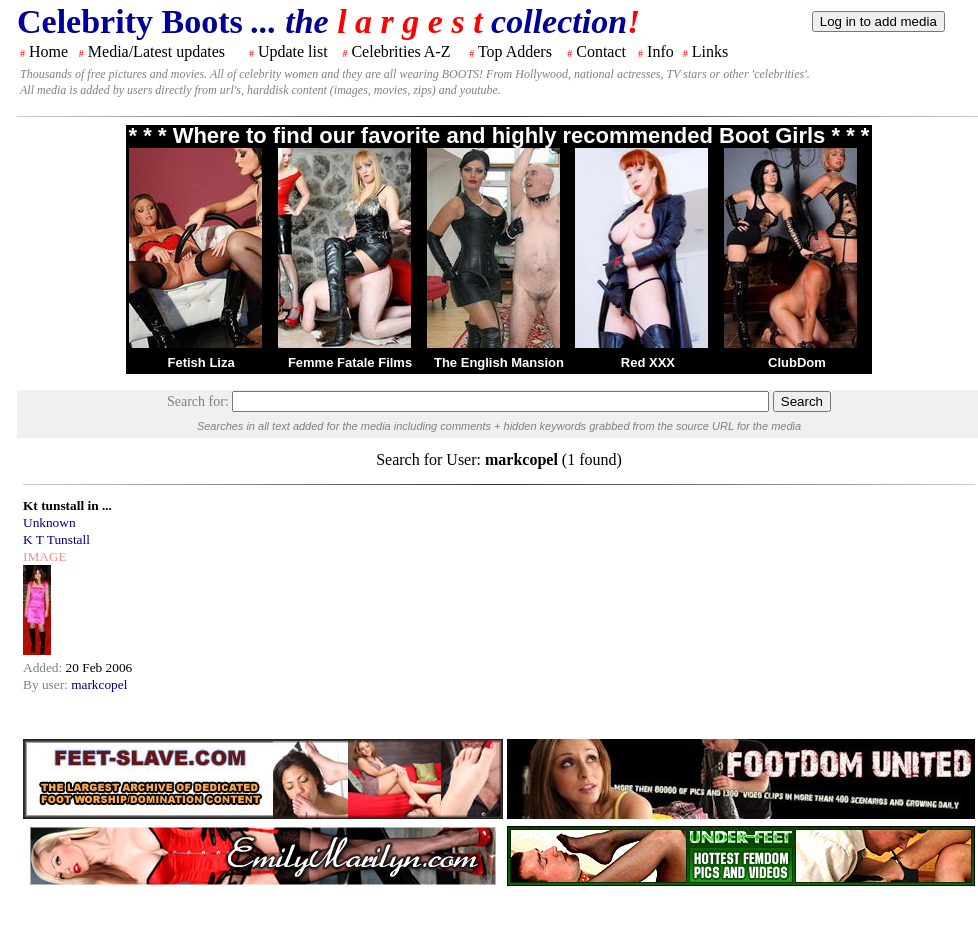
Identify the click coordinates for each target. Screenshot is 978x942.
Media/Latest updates (156, 51)
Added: (44, 667)
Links (710, 51)
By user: (47, 684)
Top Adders (515, 51)
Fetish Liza (200, 362)
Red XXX (648, 362)
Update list (293, 51)
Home (48, 51)
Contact (601, 51)
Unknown (49, 522)
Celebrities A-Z (400, 51)
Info (660, 51)
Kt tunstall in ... (67, 505)
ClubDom (797, 362)
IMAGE (45, 556)
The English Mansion (499, 362)
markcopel (99, 684)
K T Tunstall (56, 539)
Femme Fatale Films (350, 362)
